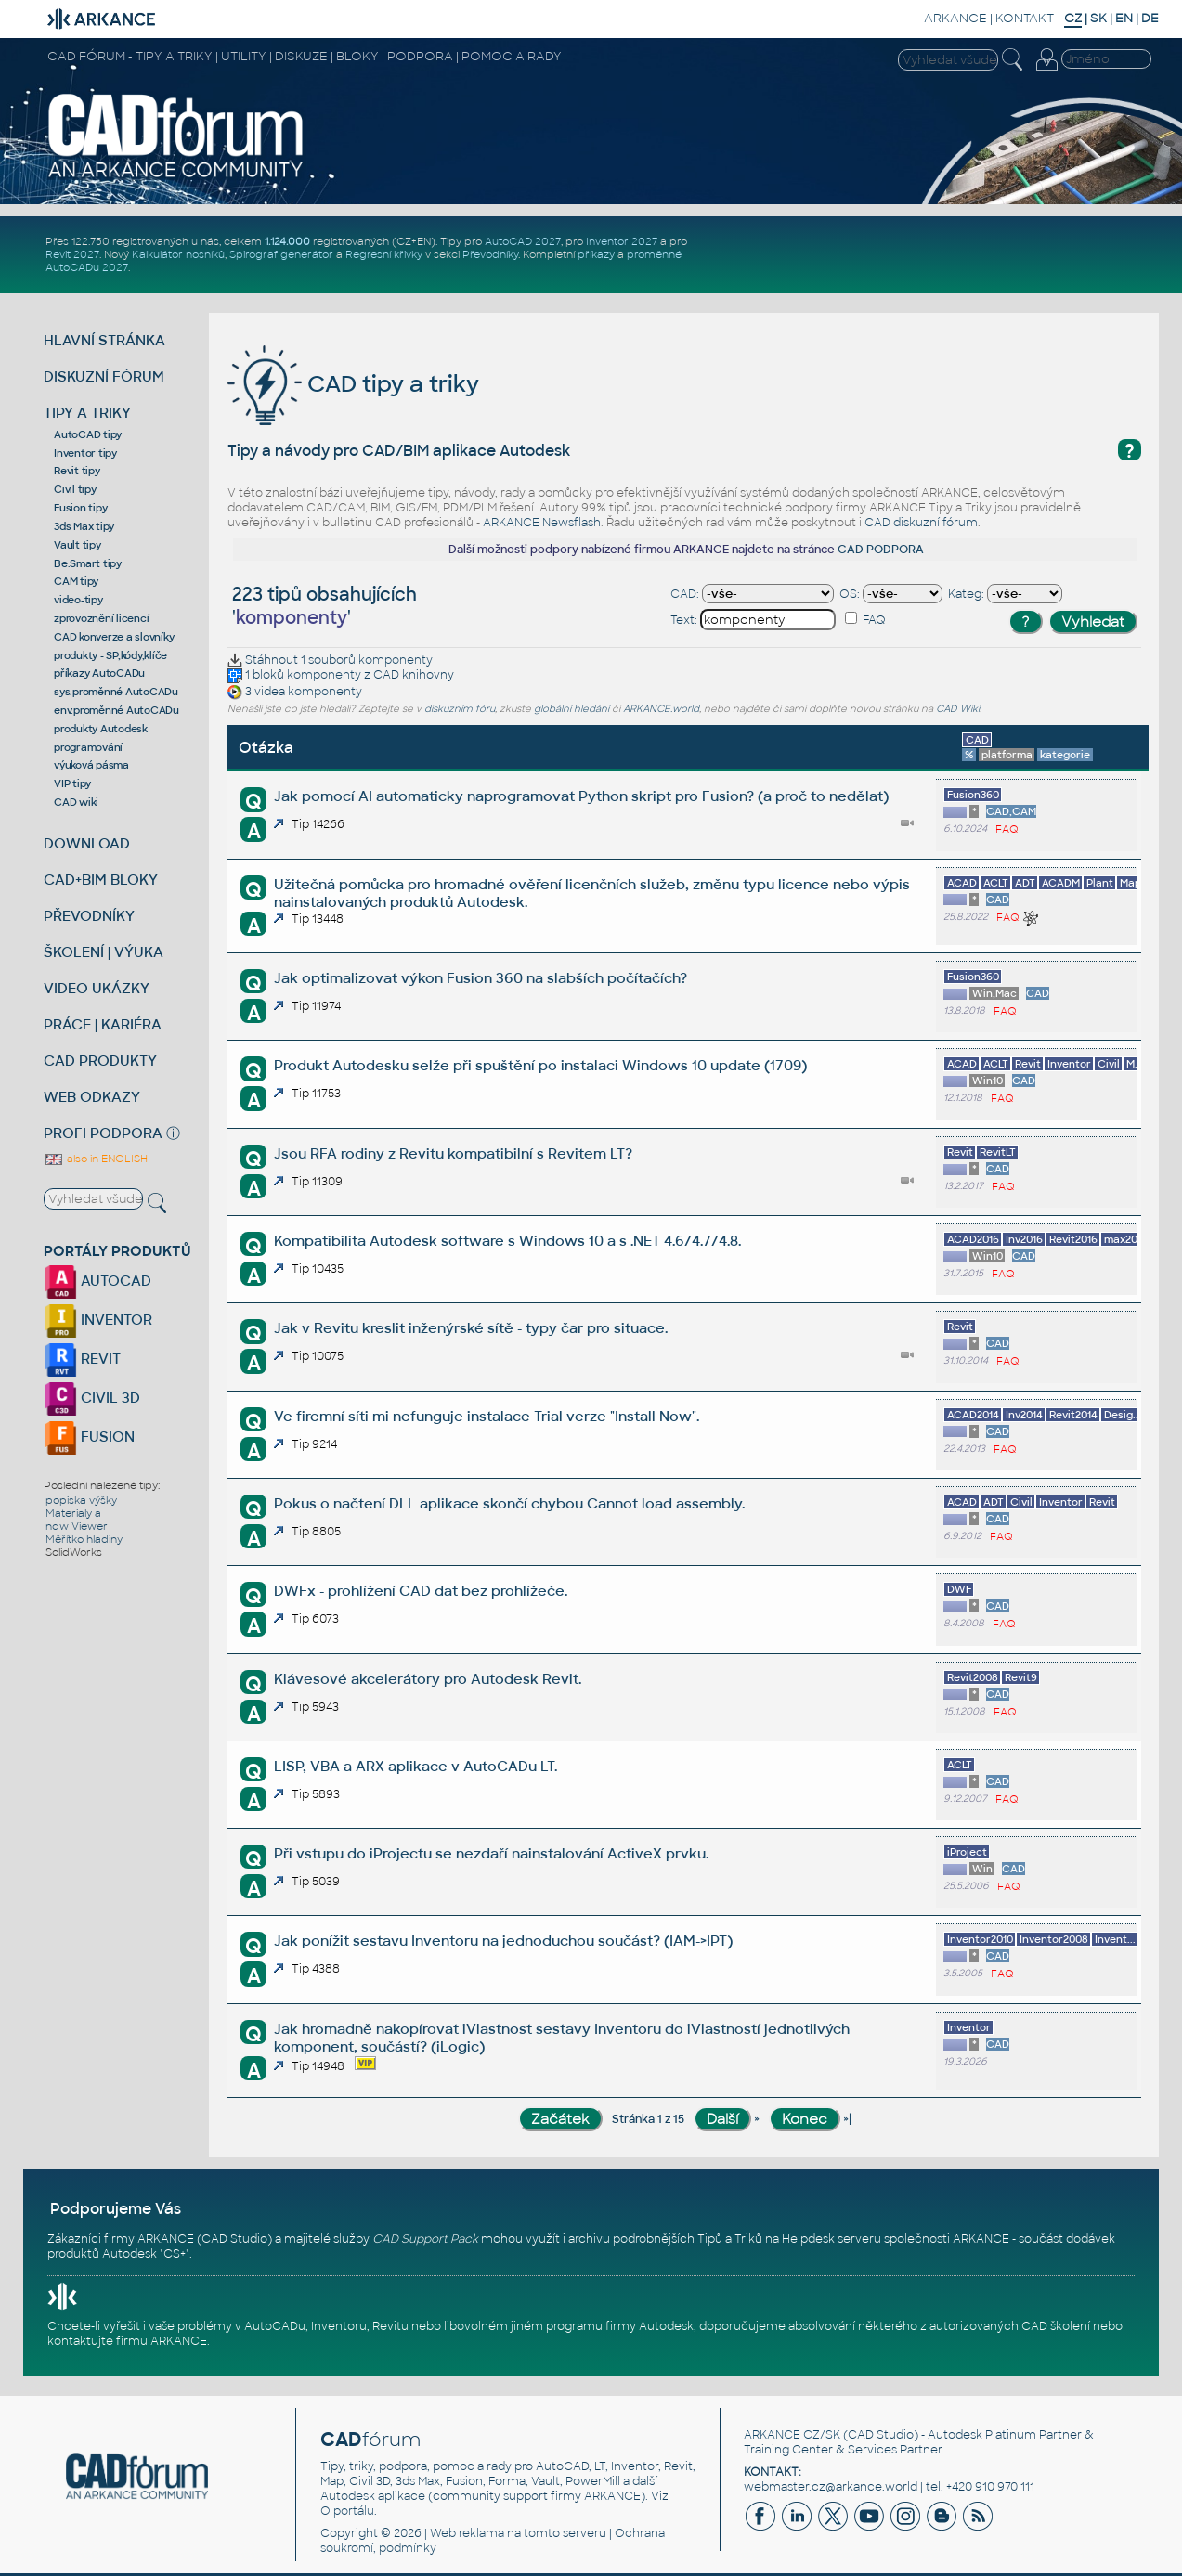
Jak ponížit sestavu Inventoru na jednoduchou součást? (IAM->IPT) (503, 1940)
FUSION (89, 1436)
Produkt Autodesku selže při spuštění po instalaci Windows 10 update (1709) (540, 1065)
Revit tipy (77, 470)
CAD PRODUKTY (100, 1060)
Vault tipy (77, 544)
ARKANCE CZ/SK (792, 2434)
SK (1098, 18)
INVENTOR (98, 1319)
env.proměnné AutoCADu (116, 710)
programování (88, 747)
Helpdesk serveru (831, 2239)
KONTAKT (1024, 18)
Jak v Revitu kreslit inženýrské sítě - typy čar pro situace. (471, 1328)
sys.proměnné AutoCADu (116, 691)
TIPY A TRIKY (87, 412)
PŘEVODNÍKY (89, 916)
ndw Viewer (76, 1526)
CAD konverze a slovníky (114, 636)
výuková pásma (91, 764)
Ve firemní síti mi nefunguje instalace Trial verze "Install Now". (486, 1416)
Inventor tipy (85, 453)
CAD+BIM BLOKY (101, 879)
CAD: (684, 594)
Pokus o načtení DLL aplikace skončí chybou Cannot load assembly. (509, 1503)
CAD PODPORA (881, 549)
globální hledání (571, 709)
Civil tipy (75, 489)
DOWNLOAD (87, 843)
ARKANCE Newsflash (542, 522)
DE (1150, 18)
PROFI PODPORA (103, 1133)
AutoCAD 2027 (523, 241)
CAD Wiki (958, 709)
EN (1124, 18)
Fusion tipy (80, 507)
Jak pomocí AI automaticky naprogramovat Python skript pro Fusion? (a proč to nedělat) (581, 796)
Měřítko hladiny (84, 1539)
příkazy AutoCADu (99, 673)
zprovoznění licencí (101, 618)
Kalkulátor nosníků (178, 254)
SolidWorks (73, 1552)
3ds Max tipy (84, 526)
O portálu (347, 2511)
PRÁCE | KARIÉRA (103, 1024)
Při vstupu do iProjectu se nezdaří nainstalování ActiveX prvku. (491, 1853)
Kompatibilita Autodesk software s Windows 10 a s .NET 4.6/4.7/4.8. (507, 1240)
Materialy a (73, 1513)
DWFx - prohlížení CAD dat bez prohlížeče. (420, 1590)
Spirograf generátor (281, 254)
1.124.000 (287, 241)
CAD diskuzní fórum (921, 522)
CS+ (174, 2253)
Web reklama (467, 2533)
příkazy (596, 254)
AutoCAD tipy (88, 434)
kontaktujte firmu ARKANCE (127, 2341)
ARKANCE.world (661, 709)
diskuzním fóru (459, 709)
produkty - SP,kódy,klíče (110, 655)
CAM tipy (76, 581)
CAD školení (1055, 2326)
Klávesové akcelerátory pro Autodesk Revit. (427, 1679)
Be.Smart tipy (88, 563)
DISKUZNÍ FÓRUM (104, 376)
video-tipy (78, 599)
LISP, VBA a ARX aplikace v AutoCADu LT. (415, 1766)
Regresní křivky (383, 254)
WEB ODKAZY (92, 1097)
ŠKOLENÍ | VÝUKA (103, 952)
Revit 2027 (72, 254)
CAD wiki (76, 802)
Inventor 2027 (621, 241)
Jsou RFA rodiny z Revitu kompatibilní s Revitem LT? (453, 1153)
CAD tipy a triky (353, 383)
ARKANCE (955, 18)
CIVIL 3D (92, 1397)
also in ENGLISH (96, 1158)
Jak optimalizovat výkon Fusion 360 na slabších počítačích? (480, 978)
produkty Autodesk (101, 728)
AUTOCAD (97, 1280)
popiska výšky (81, 1500)
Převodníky (490, 254)
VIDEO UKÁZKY (96, 988)
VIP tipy (72, 783)
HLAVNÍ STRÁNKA (104, 340)
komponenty (395, 660)
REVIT (82, 1358)
